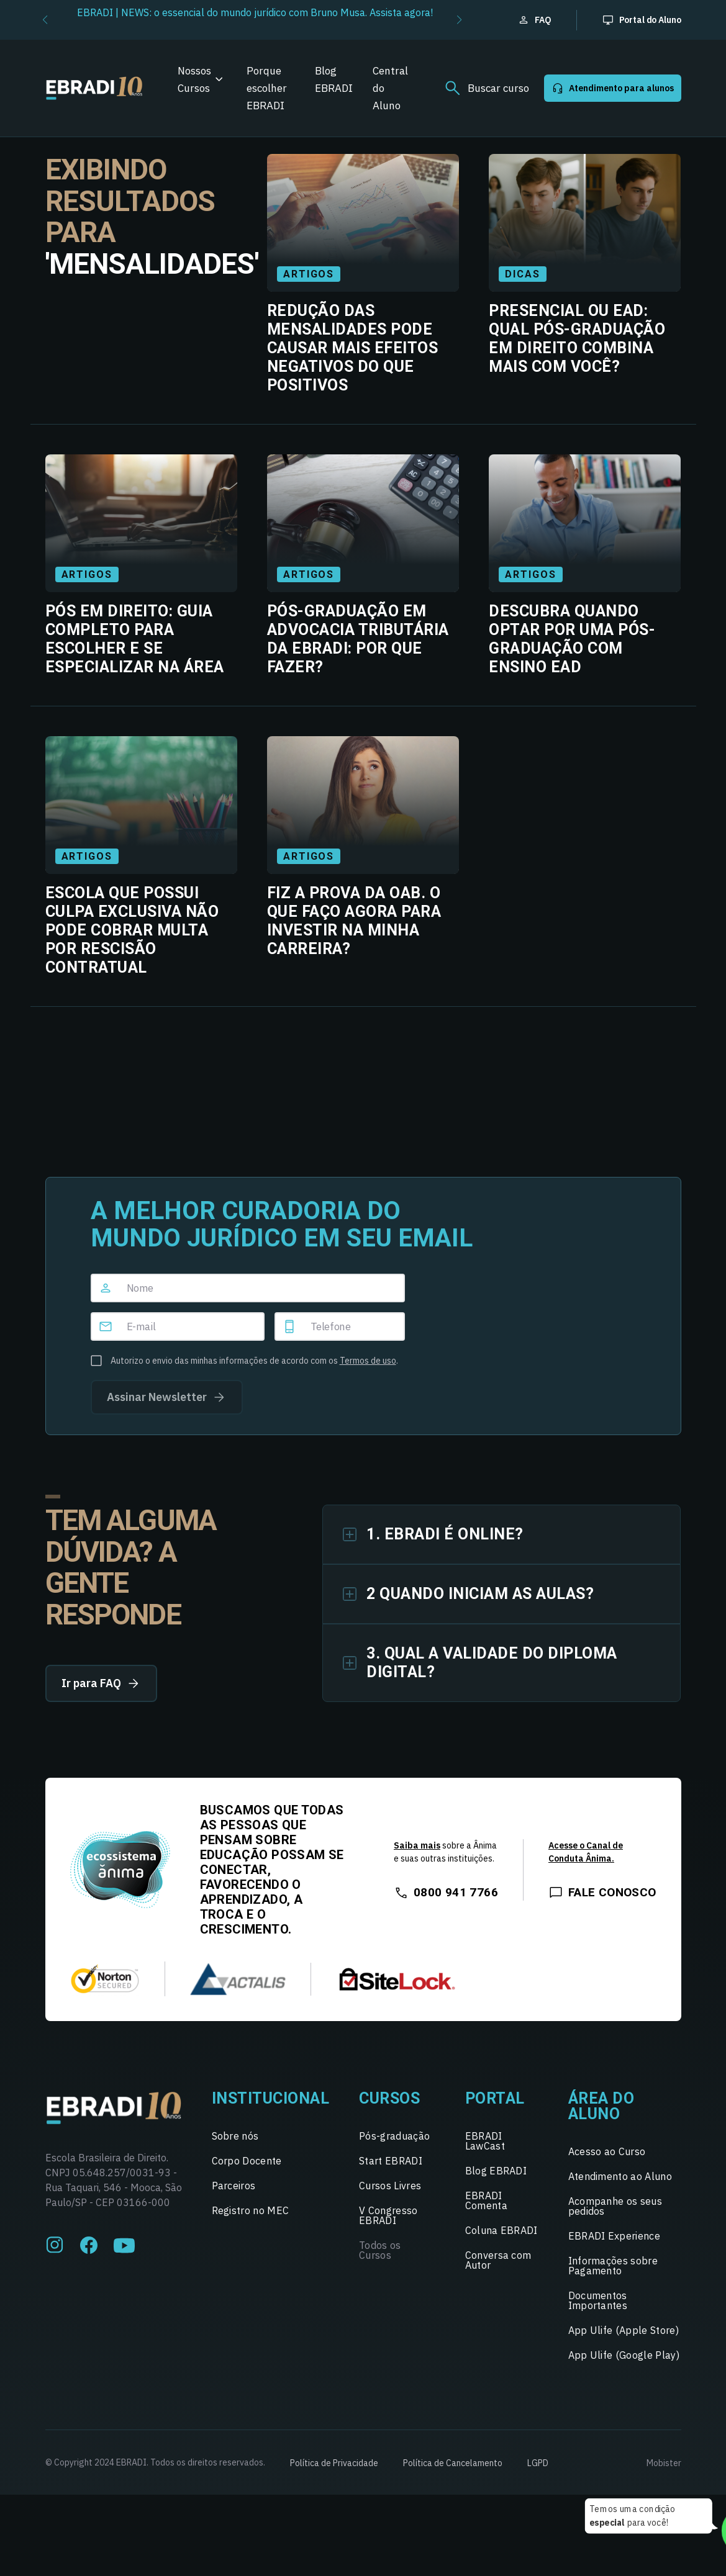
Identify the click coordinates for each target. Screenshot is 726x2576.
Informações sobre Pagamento (613, 2266)
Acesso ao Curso (607, 2151)
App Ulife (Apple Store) (623, 2330)
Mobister (664, 2463)
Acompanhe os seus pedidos (615, 2206)
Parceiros (234, 2186)
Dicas (522, 274)
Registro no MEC (250, 2210)
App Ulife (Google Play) (623, 2355)
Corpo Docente (247, 2161)
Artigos (308, 274)
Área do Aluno (601, 2106)
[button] (45, 20)
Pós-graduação (394, 2136)
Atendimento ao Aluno (620, 2176)
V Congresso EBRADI (388, 2215)
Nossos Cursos (194, 79)
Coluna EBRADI (501, 2230)
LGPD (537, 2463)
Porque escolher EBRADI (267, 88)
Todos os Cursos (380, 2250)
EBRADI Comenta (486, 2200)
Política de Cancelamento (452, 2463)
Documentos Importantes (598, 2300)
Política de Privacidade (334, 2463)
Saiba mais (417, 1845)
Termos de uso (368, 1360)
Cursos (389, 2098)
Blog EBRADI (334, 79)
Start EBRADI (390, 2161)
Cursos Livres (390, 2186)
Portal (495, 2098)
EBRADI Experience (614, 2236)
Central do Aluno (390, 88)
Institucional (271, 2098)
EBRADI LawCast (485, 2141)
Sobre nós (235, 2136)
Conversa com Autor (498, 2260)
